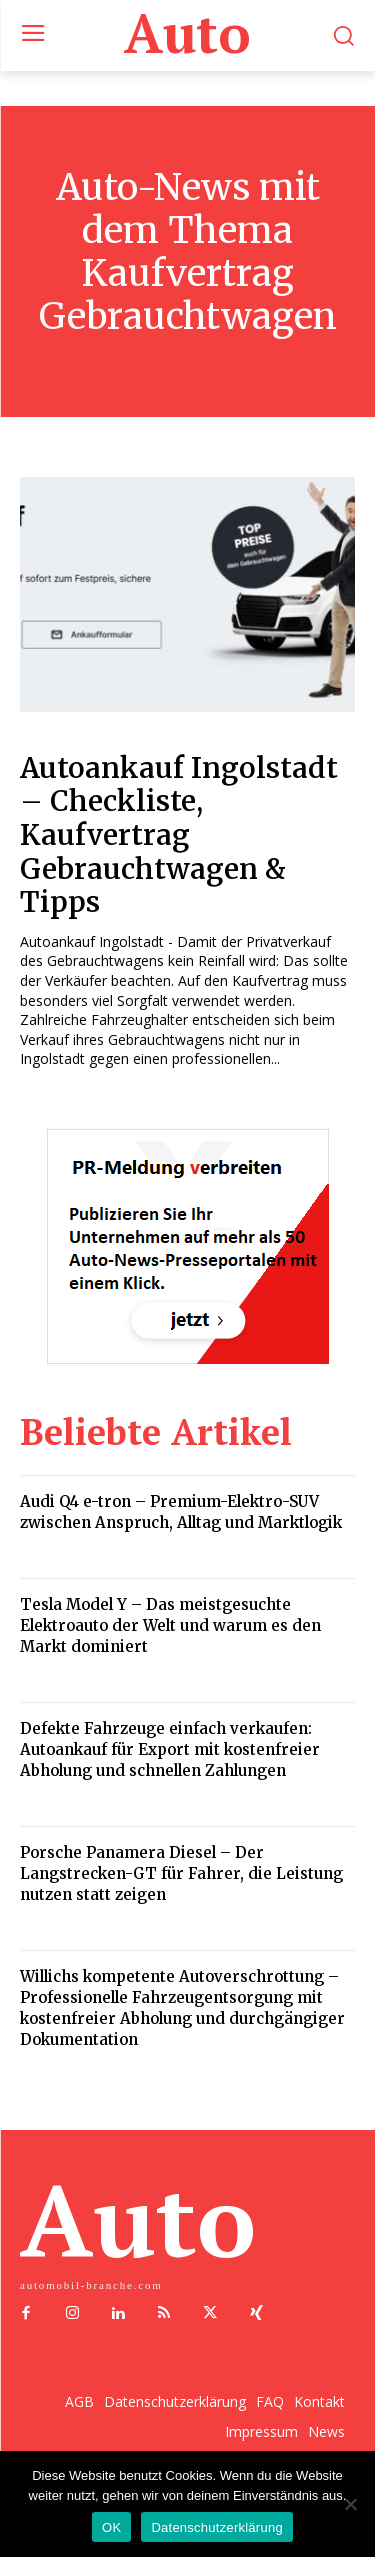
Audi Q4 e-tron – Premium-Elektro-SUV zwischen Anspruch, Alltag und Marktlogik (181, 1512)
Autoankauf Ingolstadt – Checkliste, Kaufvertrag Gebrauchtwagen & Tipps (179, 835)
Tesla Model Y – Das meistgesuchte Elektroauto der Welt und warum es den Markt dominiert (170, 1625)
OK (111, 2527)
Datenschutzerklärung (216, 2527)
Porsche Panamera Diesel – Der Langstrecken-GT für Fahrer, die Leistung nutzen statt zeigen (181, 1873)
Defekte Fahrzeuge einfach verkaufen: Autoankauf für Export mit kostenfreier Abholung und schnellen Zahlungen (170, 1749)
